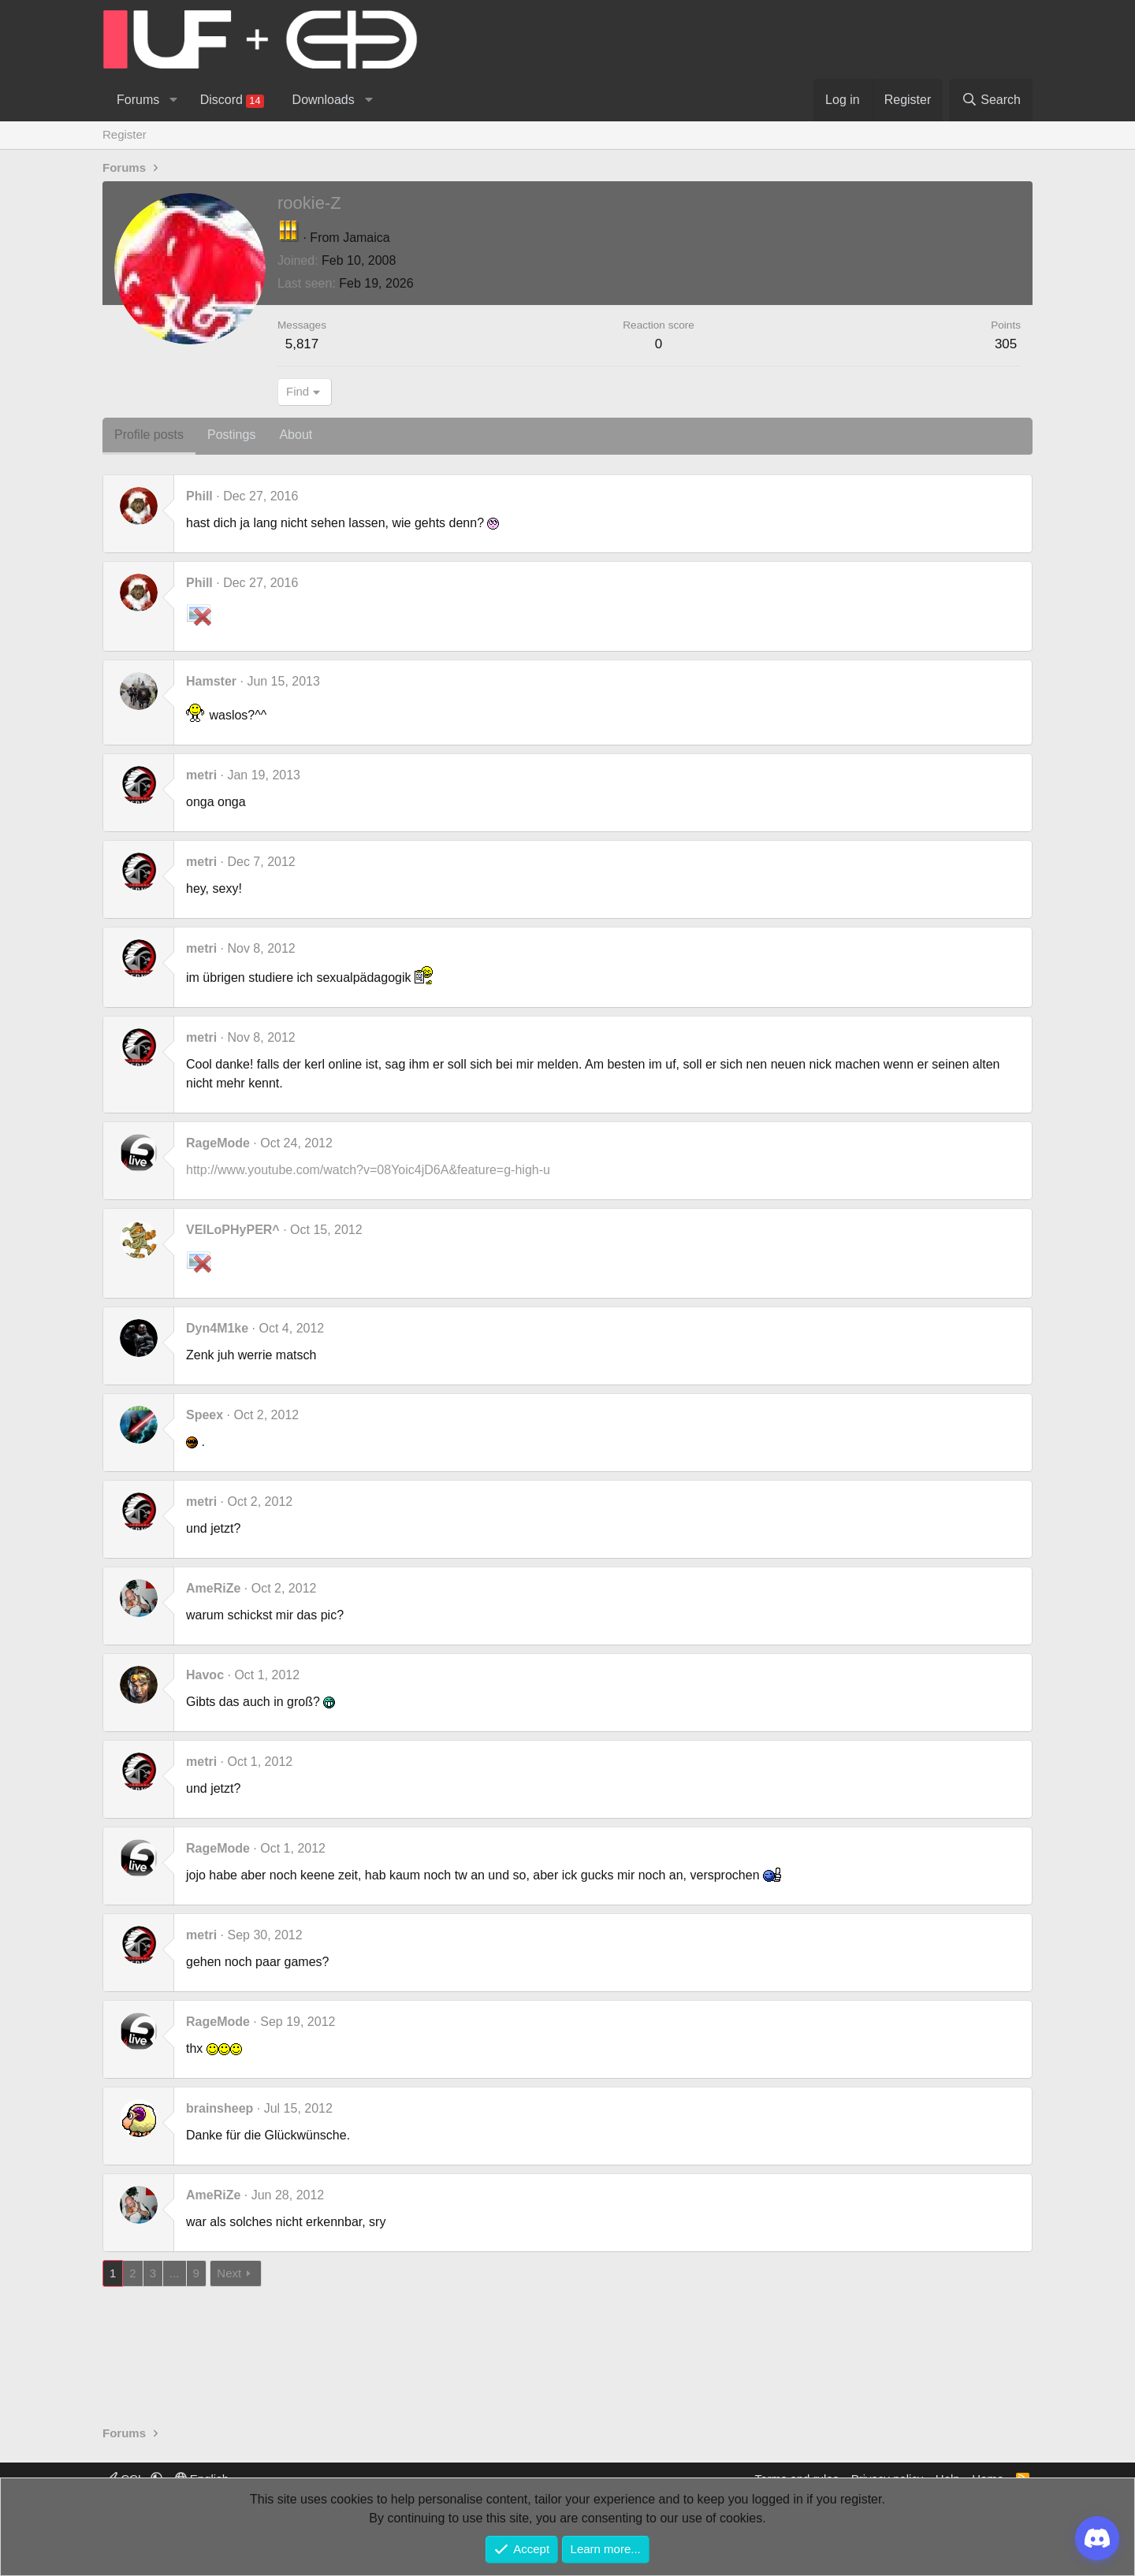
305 (1006, 343)
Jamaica (366, 237)
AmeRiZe (213, 1588)
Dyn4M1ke (217, 1328)
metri (201, 775)
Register (124, 134)
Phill (199, 496)
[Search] (991, 100)
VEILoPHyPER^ (233, 1229)
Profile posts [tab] (149, 434)
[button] (173, 100)
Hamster (211, 681)
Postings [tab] (231, 434)
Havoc (205, 1675)
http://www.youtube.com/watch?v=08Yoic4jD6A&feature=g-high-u (368, 1169)
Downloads (323, 99)
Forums (138, 99)
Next (229, 2273)
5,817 (302, 343)
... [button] (174, 2273)
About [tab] (295, 434)
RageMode (218, 1143)
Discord (232, 100)
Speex (204, 1415)
